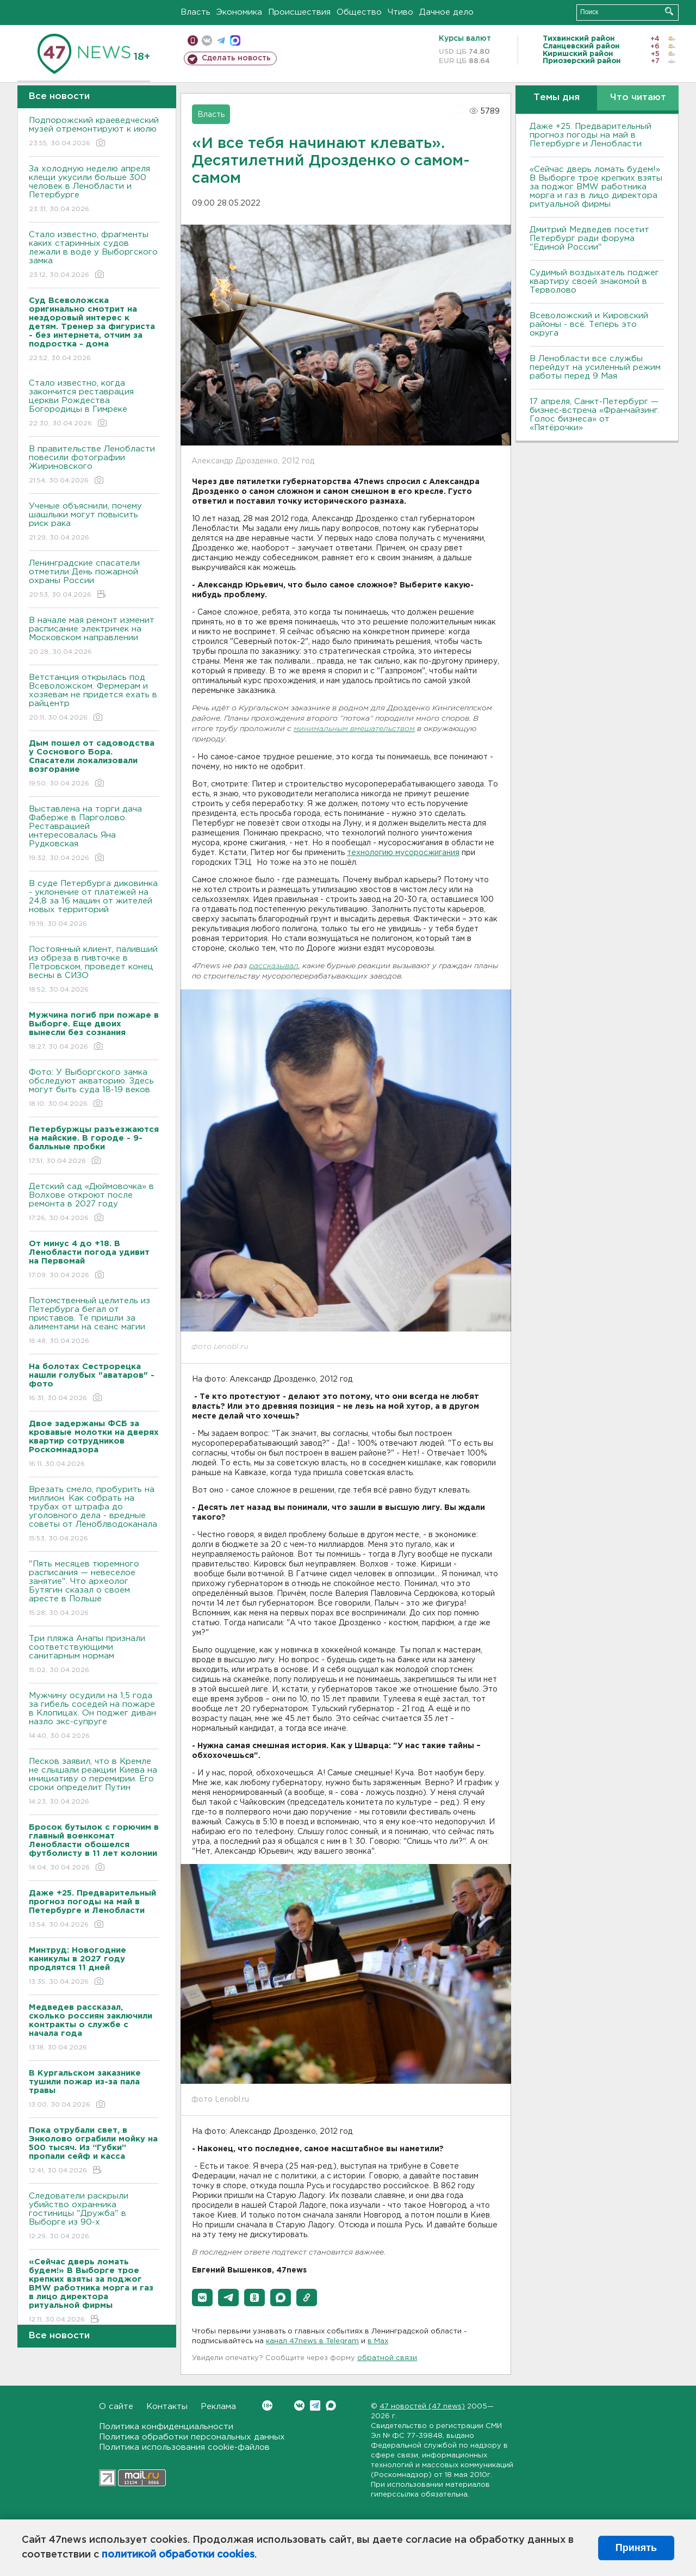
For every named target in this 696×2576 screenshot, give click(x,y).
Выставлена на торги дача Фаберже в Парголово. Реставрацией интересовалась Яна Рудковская (94, 834)
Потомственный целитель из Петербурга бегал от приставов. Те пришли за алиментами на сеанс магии (94, 1321)
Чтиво (400, 12)
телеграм (221, 40)
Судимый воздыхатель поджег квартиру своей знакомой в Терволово (594, 281)
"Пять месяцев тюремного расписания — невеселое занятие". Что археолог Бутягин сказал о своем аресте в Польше (94, 1589)
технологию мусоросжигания (403, 853)
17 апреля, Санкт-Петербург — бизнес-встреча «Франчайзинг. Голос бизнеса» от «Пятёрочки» (595, 414)
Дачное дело (446, 12)
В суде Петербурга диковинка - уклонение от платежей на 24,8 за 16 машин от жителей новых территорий (94, 904)
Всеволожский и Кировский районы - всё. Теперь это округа (589, 324)
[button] (202, 2297)
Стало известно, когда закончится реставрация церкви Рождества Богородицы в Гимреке (94, 404)
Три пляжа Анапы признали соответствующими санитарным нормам (94, 1655)
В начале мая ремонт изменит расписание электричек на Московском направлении (94, 637)
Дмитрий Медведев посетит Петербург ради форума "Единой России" (589, 238)
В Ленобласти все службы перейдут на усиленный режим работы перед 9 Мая (595, 367)
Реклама (218, 2406)
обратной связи (387, 2358)
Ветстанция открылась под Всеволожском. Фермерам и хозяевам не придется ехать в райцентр (94, 698)
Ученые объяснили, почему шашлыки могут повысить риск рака (94, 522)
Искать (669, 11)
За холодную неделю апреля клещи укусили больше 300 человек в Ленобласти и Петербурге (94, 189)
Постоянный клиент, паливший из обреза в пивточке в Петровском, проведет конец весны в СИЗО (94, 970)
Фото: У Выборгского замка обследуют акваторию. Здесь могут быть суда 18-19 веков (94, 1089)
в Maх (378, 2341)
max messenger (235, 40)
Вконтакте (267, 2405)
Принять (636, 2547)
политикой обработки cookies (178, 2554)
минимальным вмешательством (354, 729)
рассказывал (274, 966)
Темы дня (556, 98)
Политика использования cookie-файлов (184, 2447)
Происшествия (299, 12)
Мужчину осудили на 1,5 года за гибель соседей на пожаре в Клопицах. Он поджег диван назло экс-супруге (94, 1716)
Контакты (167, 2406)
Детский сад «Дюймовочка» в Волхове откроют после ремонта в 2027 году (94, 1203)
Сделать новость (236, 58)
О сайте (116, 2406)
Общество (359, 12)
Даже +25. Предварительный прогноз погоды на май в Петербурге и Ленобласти (590, 135)
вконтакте (207, 40)
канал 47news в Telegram (312, 2341)
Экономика (239, 12)
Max (331, 2405)
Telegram (315, 2405)
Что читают (638, 98)
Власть (195, 12)
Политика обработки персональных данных (192, 2437)
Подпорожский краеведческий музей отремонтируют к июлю (94, 132)
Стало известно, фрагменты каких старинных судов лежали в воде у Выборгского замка (94, 255)
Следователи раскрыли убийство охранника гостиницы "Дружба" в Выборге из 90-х (94, 2217)
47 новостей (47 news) (422, 2407)
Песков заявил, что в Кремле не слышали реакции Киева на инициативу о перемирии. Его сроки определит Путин (94, 1782)
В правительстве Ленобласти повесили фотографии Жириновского (94, 465)
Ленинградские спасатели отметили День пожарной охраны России (94, 579)
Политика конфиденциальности (166, 2426)
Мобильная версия (193, 40)
